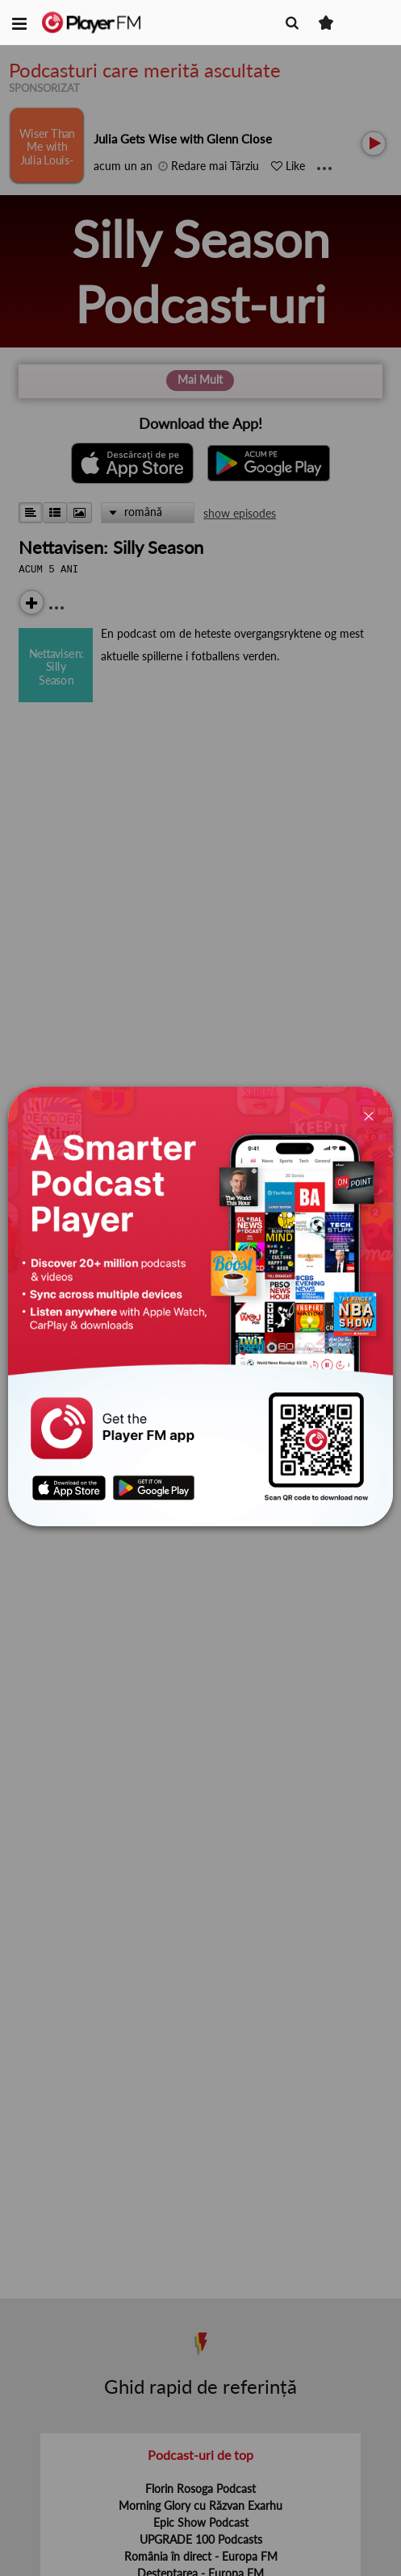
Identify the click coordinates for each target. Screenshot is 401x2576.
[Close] (368, 1114)
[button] (19, 22)
